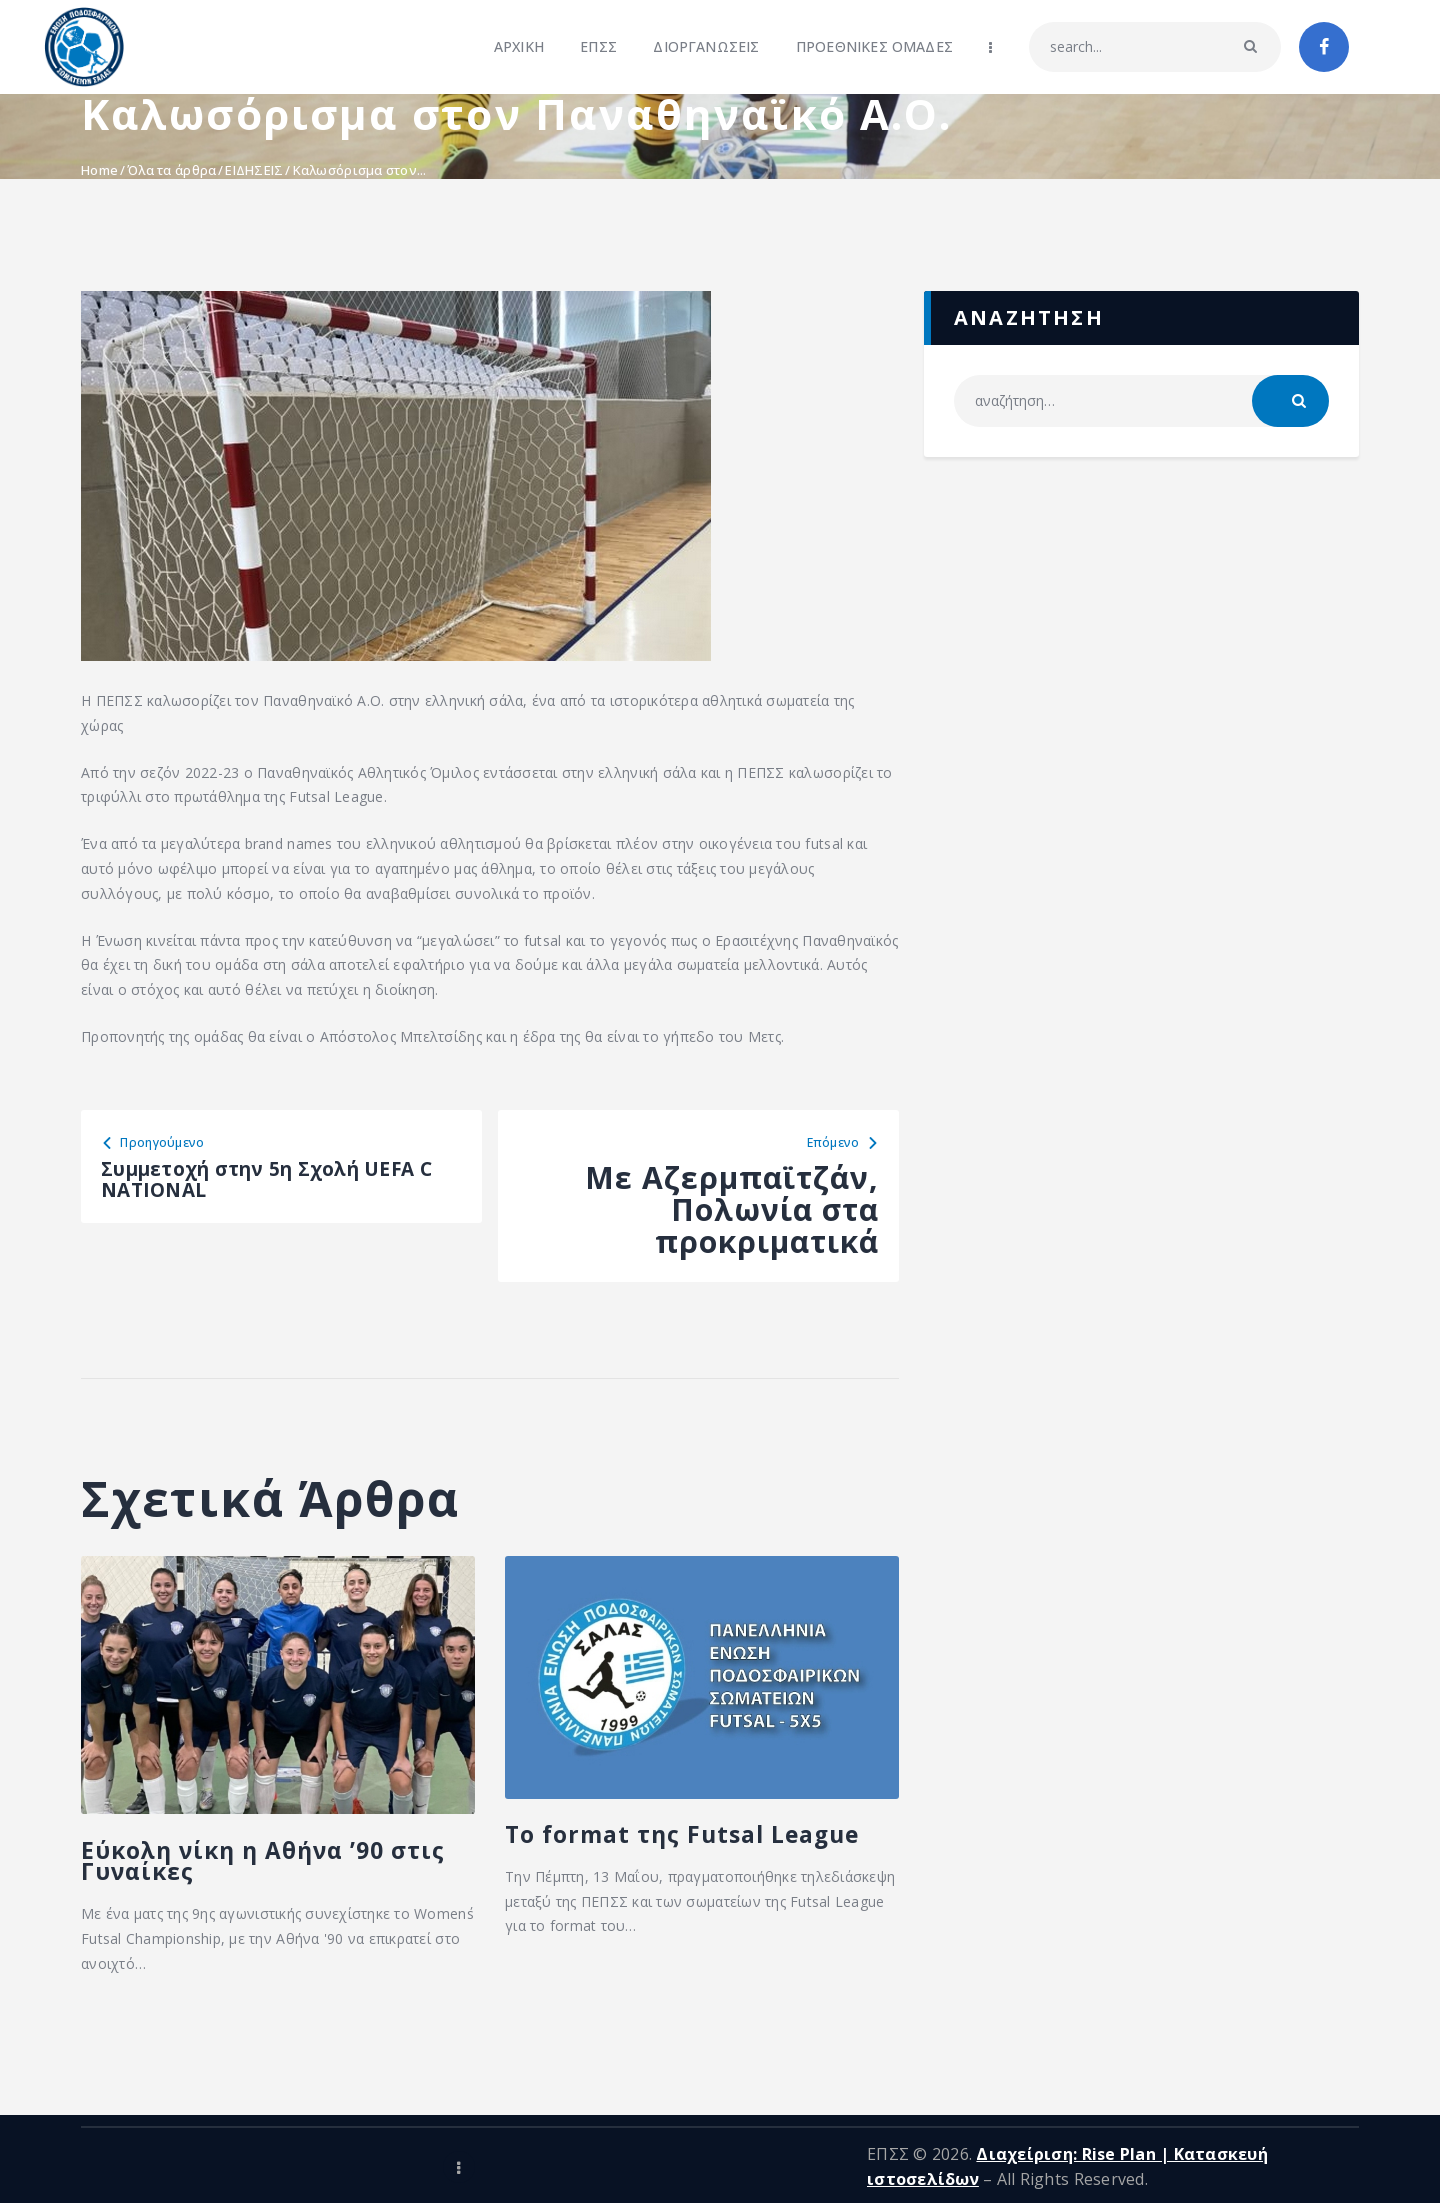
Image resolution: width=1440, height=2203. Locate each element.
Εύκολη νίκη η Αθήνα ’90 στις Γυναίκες (219, 1893)
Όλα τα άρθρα (171, 170)
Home (99, 170)
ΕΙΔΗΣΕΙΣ (254, 170)
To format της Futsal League (700, 1862)
